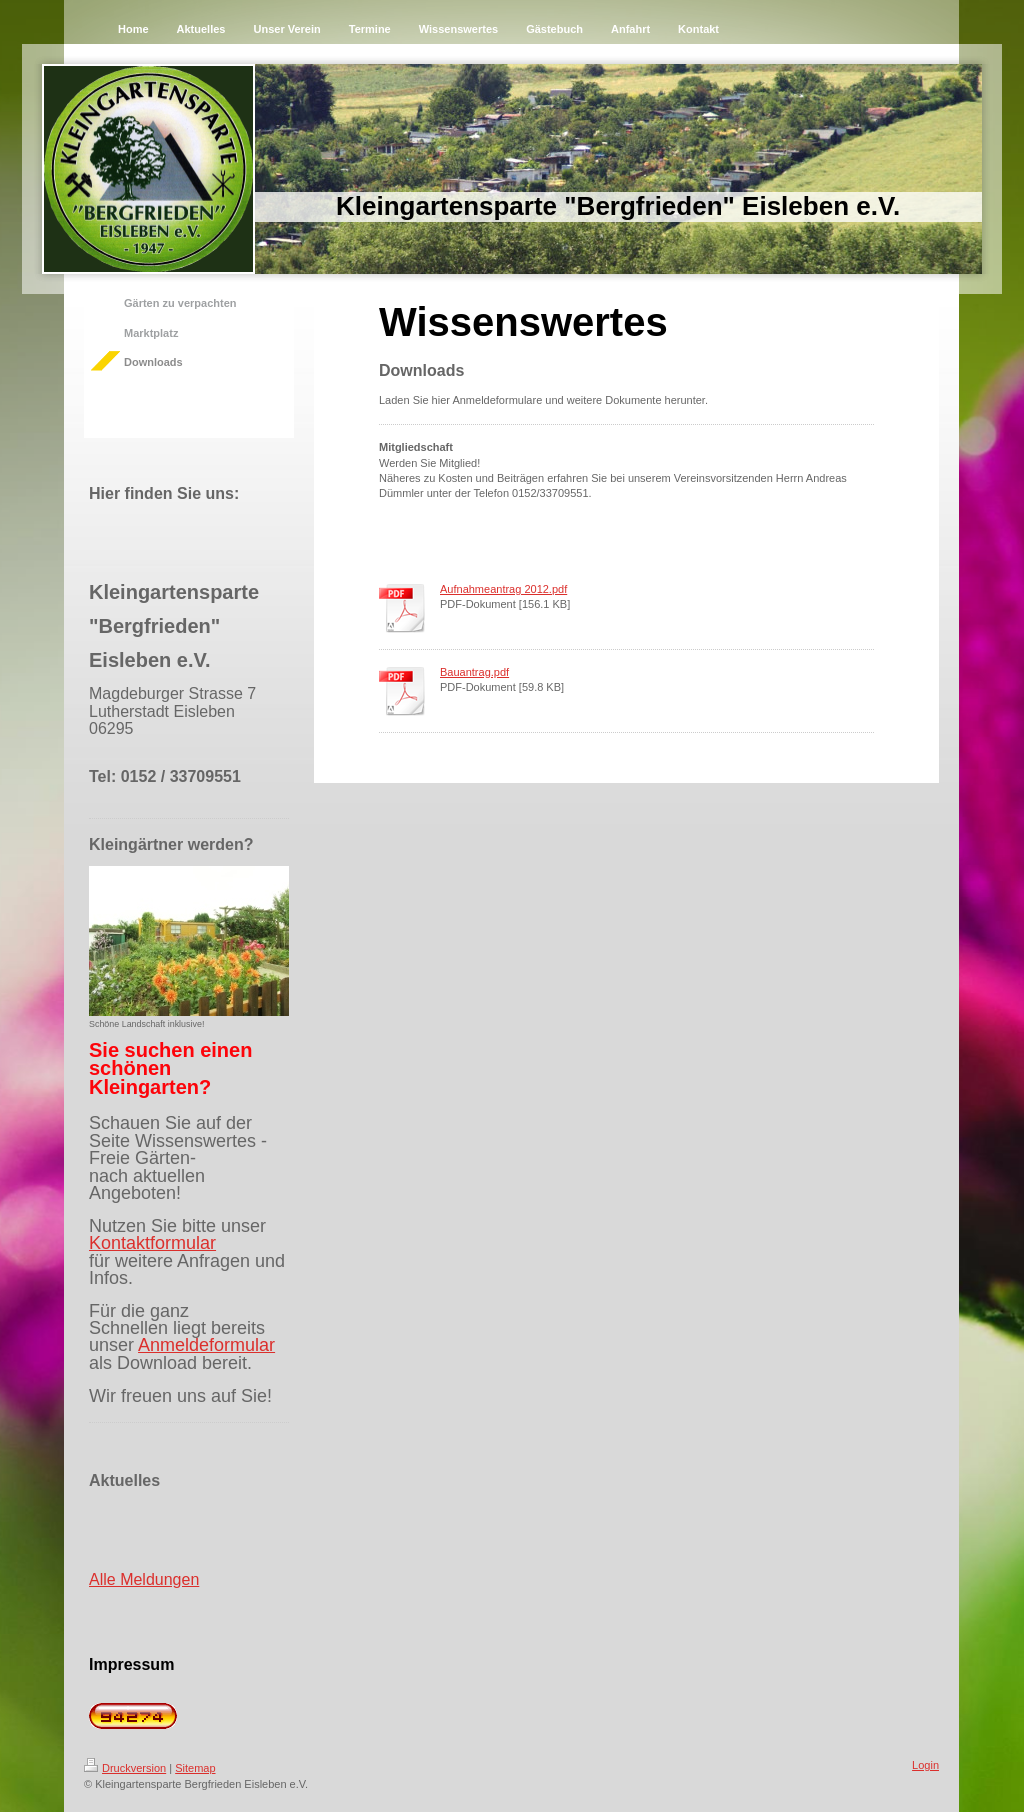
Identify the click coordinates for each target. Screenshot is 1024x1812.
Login (925, 1765)
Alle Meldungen (144, 1579)
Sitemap (195, 1768)
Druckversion (125, 1768)
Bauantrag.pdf (474, 672)
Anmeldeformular (206, 1345)
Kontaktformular (152, 1243)
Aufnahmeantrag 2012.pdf (503, 589)
